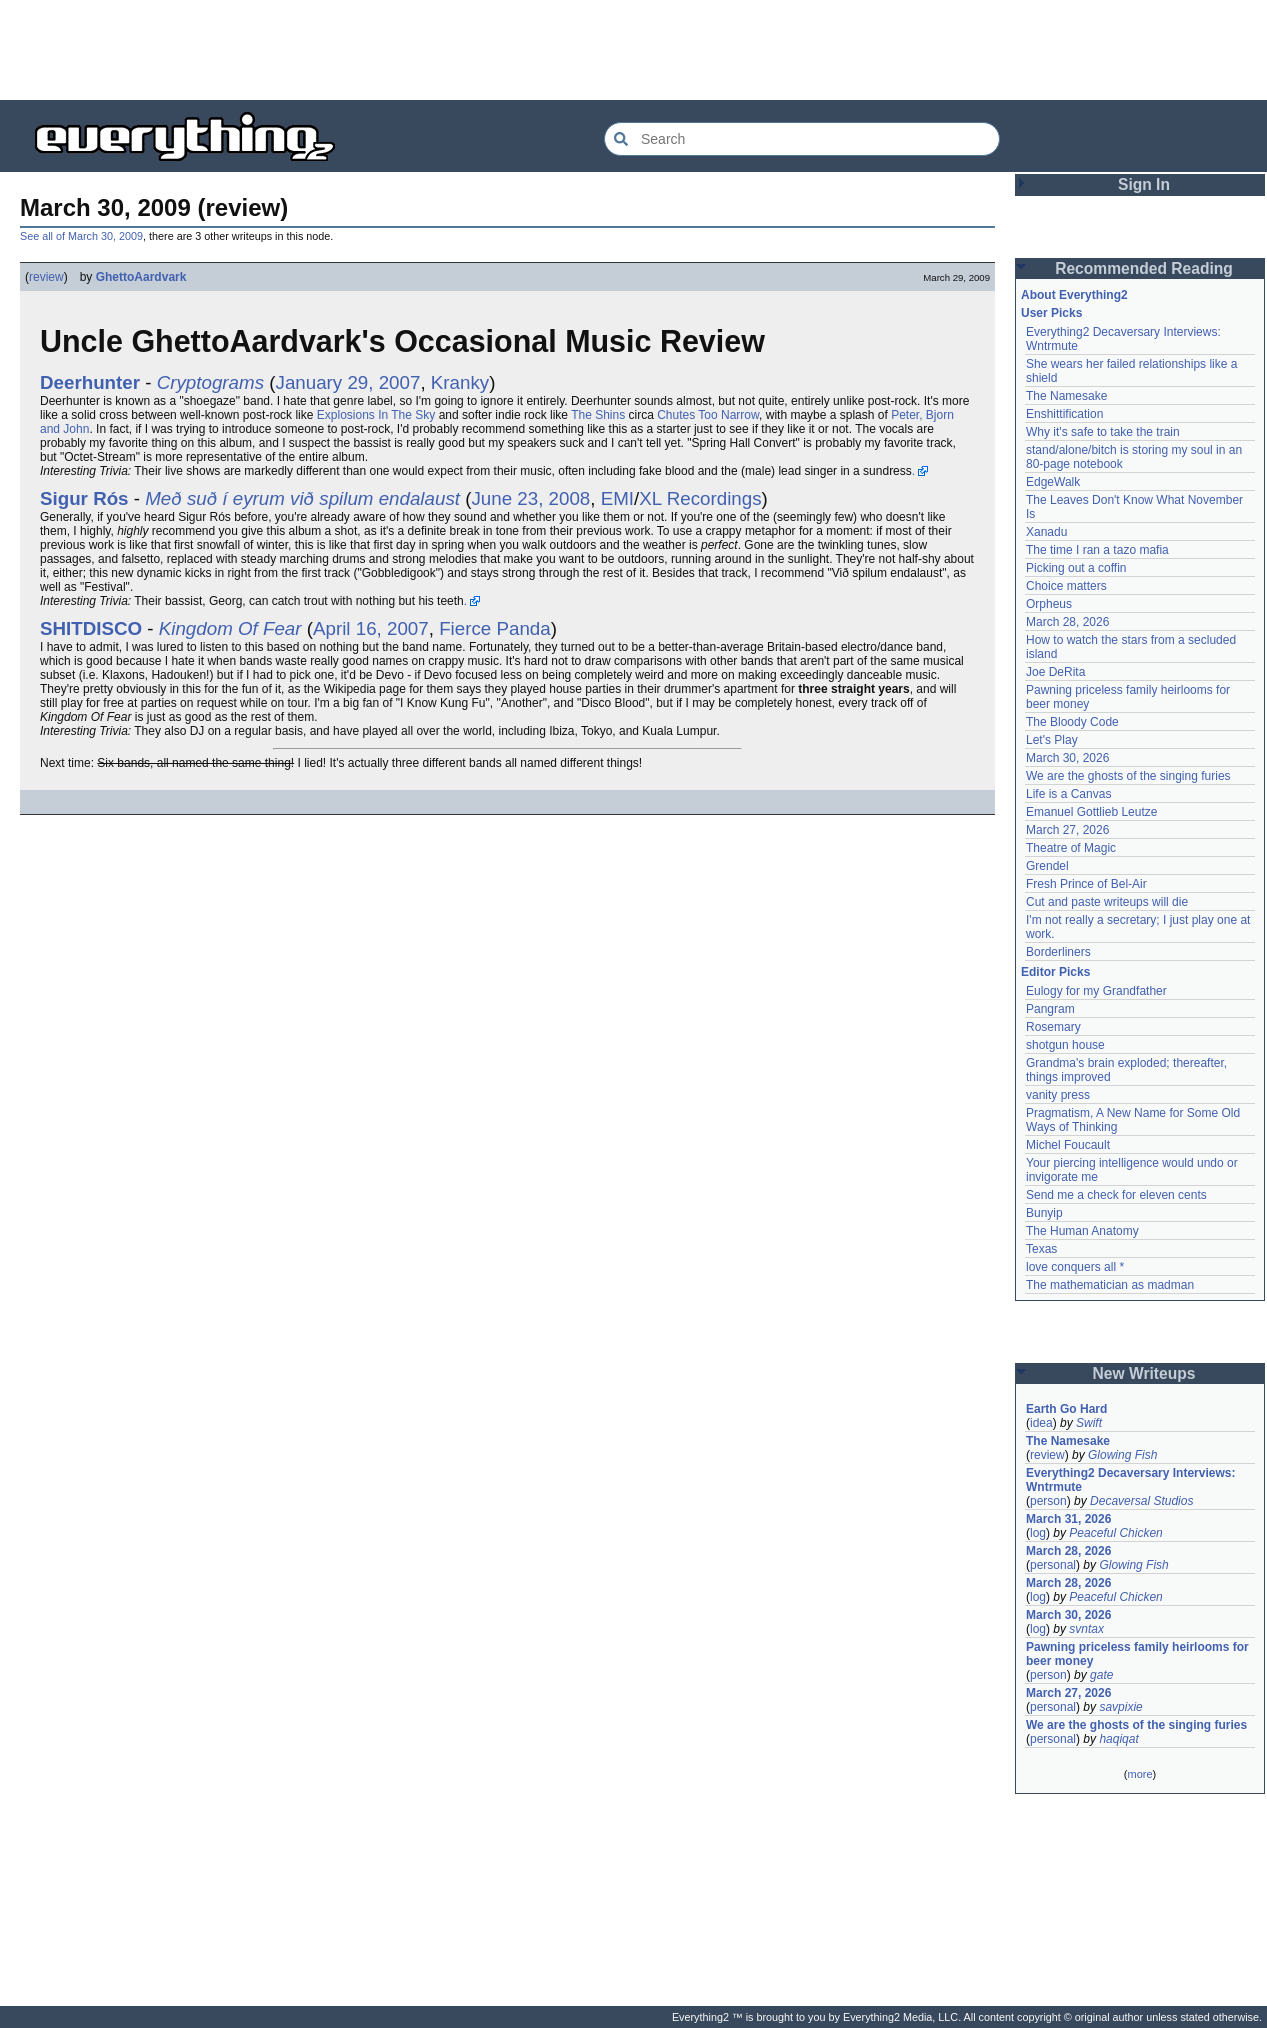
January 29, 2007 (348, 382)
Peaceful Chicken (1115, 1533)
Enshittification (1064, 414)
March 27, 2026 (1067, 830)
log (1038, 1533)
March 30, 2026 (1067, 758)
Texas (1041, 1249)
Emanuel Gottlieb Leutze (1091, 812)
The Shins (598, 415)
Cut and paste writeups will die (1107, 902)
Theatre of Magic (1071, 848)
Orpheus (1049, 604)
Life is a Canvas (1068, 794)
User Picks (1051, 313)
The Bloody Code (1072, 722)
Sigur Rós (84, 498)
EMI (617, 498)
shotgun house (1065, 1045)
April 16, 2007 (371, 628)
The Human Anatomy (1082, 1231)
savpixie (1120, 1707)
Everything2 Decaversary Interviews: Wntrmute (1130, 1480)
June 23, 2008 (530, 498)
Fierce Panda (495, 628)
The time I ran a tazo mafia (1097, 550)
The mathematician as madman (1110, 1285)
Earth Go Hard (1066, 1409)
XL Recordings (700, 498)
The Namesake (1066, 396)
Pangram (1050, 1009)
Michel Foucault (1068, 1145)
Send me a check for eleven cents (1116, 1195)
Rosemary (1053, 1027)
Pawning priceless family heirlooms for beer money (1137, 1654)
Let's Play (1052, 740)
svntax (1086, 1629)
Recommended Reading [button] (1144, 268)
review (46, 277)
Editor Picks (1055, 972)
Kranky (460, 382)
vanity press (1058, 1095)
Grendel (1047, 866)
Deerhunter (90, 382)
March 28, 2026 (1067, 622)
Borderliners (1058, 952)
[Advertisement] (634, 50)
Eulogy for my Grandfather (1096, 991)
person (1048, 1501)
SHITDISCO (91, 628)
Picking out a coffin (1076, 568)
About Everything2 (1074, 295)
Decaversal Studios (1141, 1501)
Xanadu (1046, 532)
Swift (1089, 1423)
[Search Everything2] (802, 139)
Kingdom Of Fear (230, 628)
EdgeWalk (1053, 482)
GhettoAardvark (141, 277)
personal (1053, 1565)
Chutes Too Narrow (708, 415)
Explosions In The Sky (376, 415)
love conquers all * (1075, 1267)
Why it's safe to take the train (1103, 432)
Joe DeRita (1055, 672)
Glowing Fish (1122, 1455)
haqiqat (1118, 1739)
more (1139, 1774)
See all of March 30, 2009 (81, 236)
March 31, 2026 (1068, 1519)
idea (1041, 1423)
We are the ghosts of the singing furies (1128, 776)
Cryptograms (210, 382)
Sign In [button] (1144, 184)
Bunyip (1044, 1213)
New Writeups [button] (1144, 1373)
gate (1101, 1675)
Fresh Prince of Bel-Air (1086, 884)
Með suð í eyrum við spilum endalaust (302, 498)
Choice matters (1066, 586)
